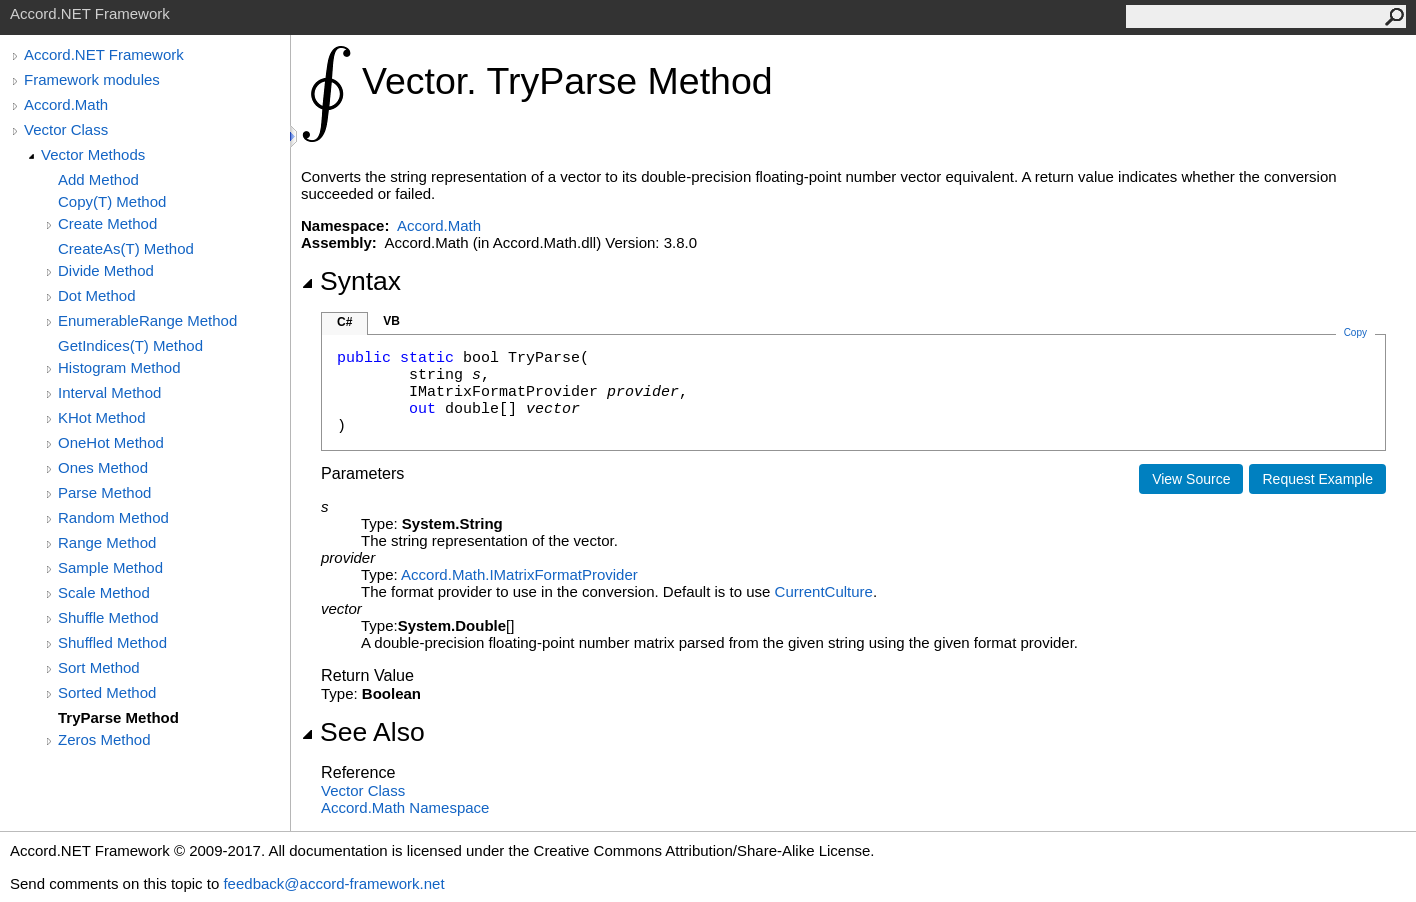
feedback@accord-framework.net (333, 883)
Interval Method (109, 392)
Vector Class (66, 129)
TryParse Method (118, 717)
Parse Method (104, 492)
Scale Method (104, 592)
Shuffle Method (108, 617)
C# (344, 322)
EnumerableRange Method (147, 320)
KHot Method (102, 417)
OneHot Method (111, 442)
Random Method (113, 517)
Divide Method (106, 270)
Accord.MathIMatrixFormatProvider (519, 574)
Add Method (98, 179)
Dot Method (97, 295)
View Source (1191, 479)
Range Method (107, 542)
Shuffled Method (112, 642)
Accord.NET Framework (104, 54)
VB (391, 321)
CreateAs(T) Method (126, 248)
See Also (363, 732)
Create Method (107, 223)
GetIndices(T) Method (130, 345)
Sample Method (110, 567)
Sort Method (99, 667)
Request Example (1317, 479)
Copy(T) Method (112, 201)
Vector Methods (93, 154)
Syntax (351, 281)
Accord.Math (66, 104)
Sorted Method (107, 692)
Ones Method (103, 467)
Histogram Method (119, 367)
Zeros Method (104, 739)
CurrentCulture (824, 591)
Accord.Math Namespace (405, 807)
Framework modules (92, 79)
